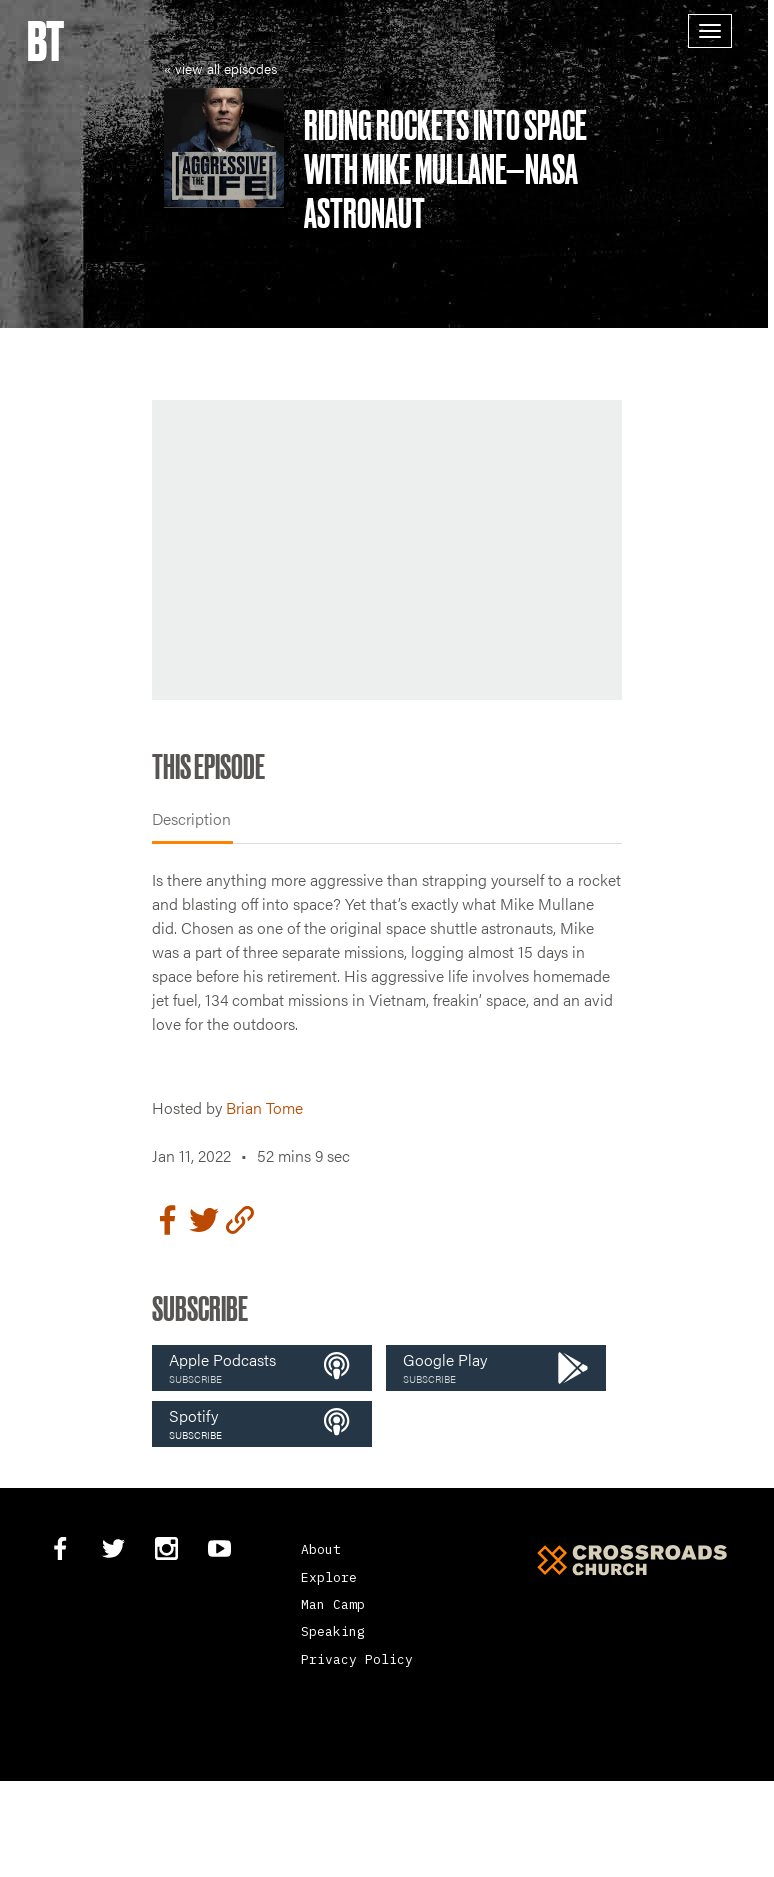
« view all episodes (220, 68)
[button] (262, 1368)
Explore (329, 1577)
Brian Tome (264, 1107)
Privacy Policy (357, 1659)
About (321, 1549)
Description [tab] (191, 818)
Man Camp (333, 1604)
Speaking (333, 1631)
